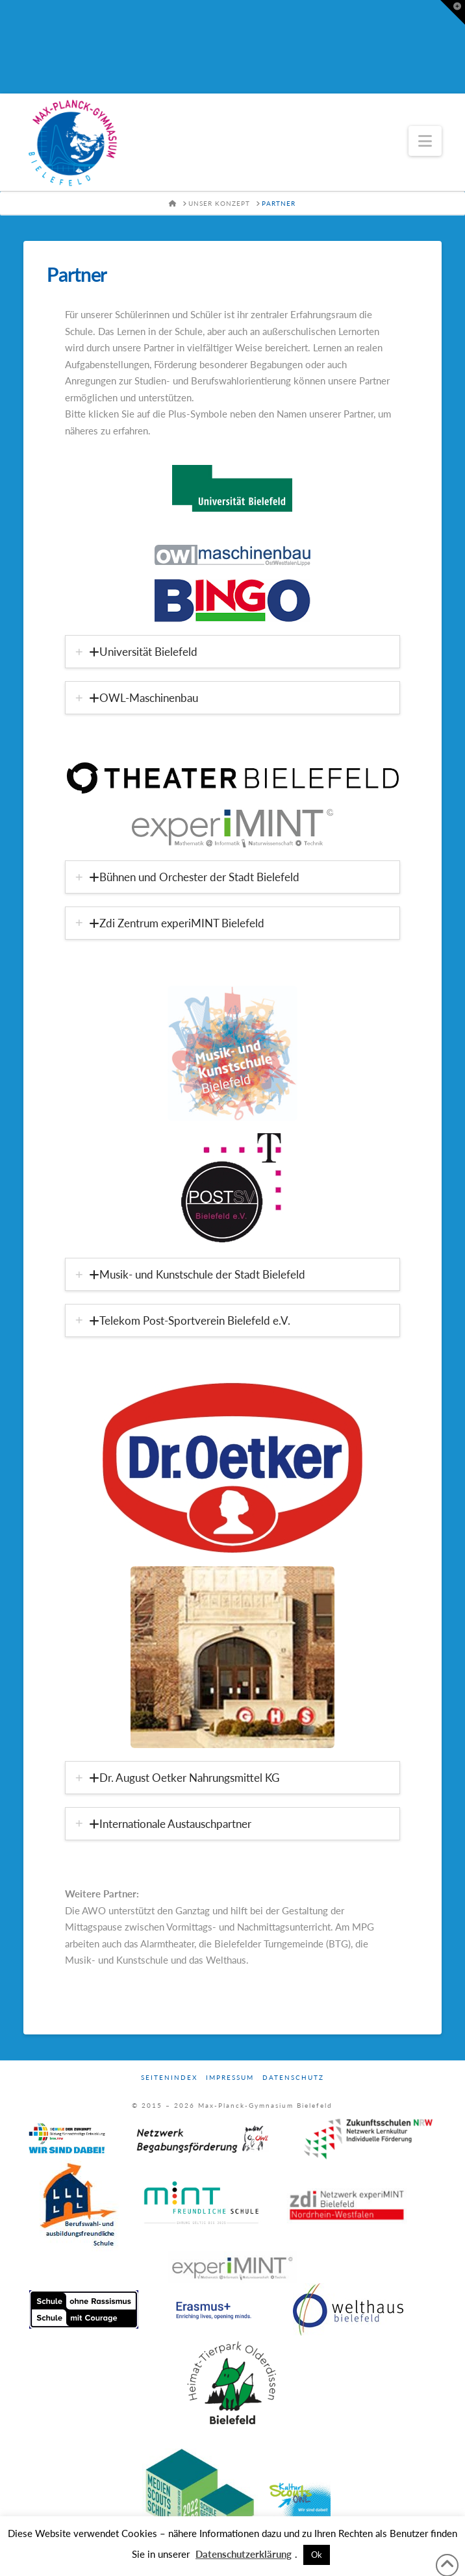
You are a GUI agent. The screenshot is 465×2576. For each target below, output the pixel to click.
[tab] (232, 652)
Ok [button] (316, 2554)
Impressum (230, 2077)
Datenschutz (293, 2077)
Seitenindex (169, 2077)
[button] (425, 141)
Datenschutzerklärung (243, 2554)
